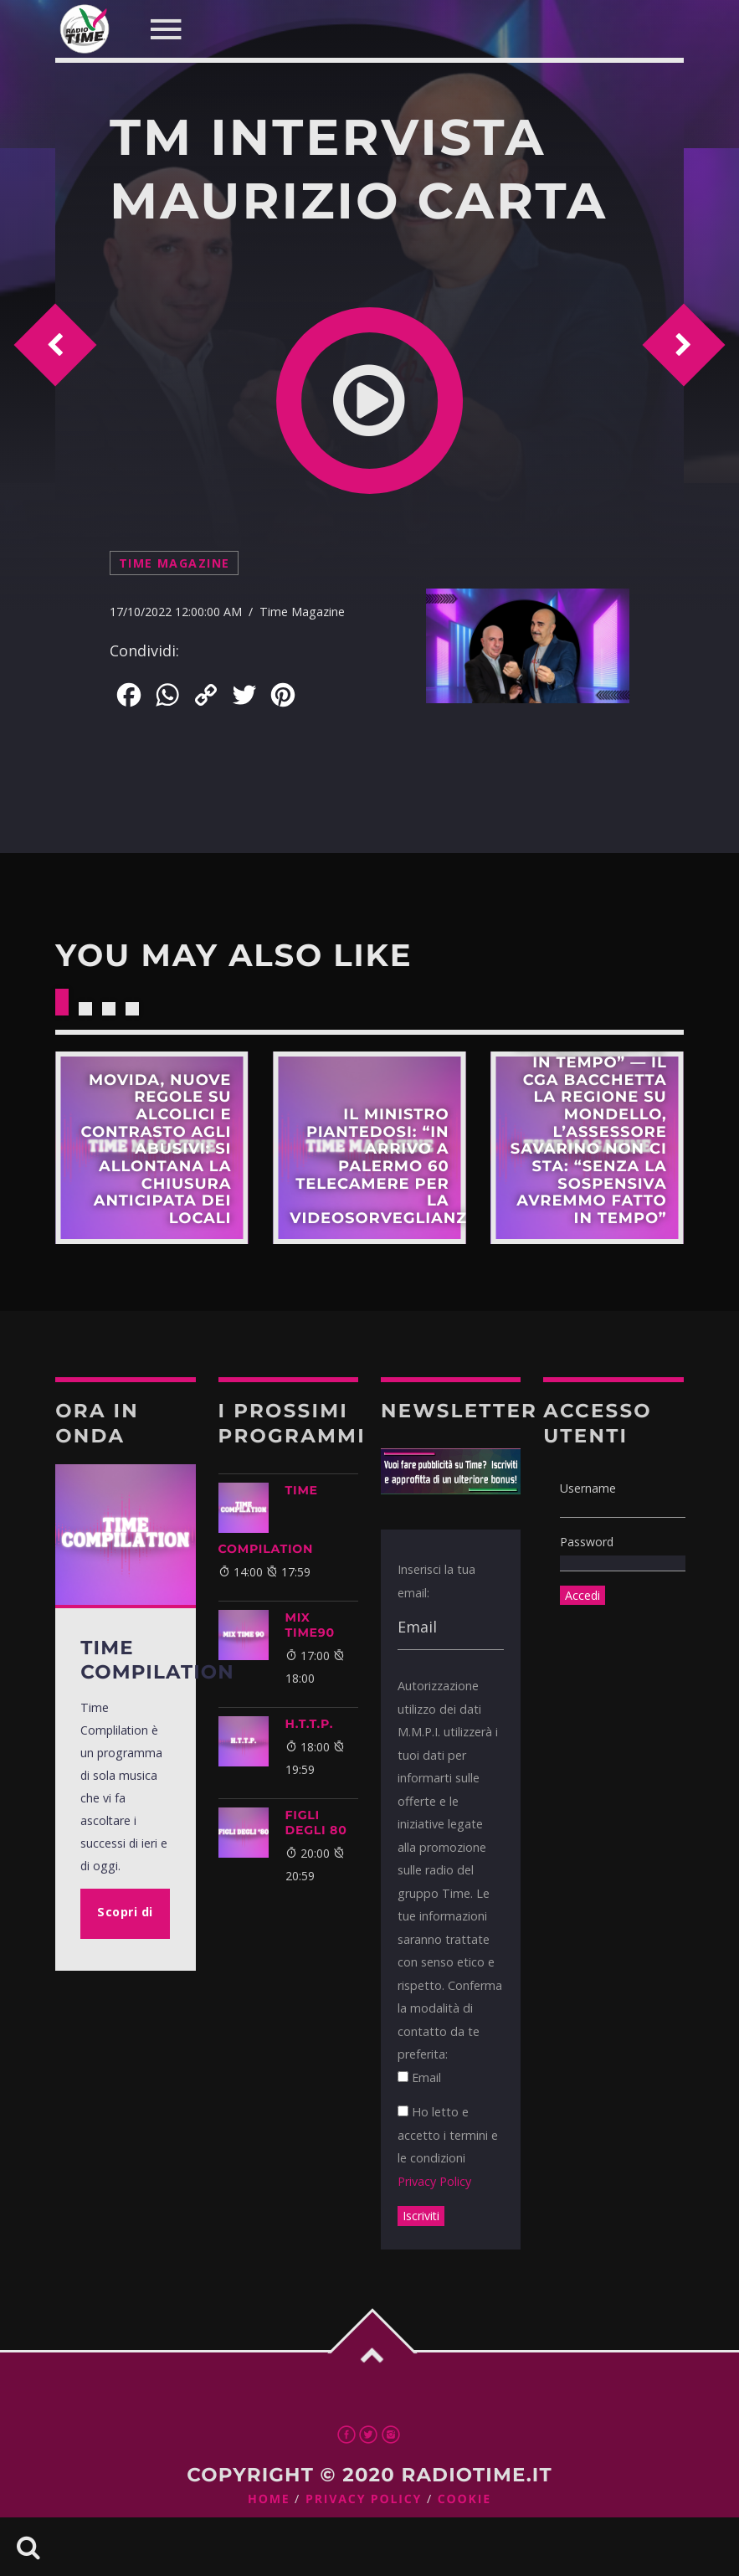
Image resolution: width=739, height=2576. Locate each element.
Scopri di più (151, 1147)
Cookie (464, 2499)
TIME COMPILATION (268, 1519)
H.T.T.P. (309, 1723)
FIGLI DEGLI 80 (316, 1822)
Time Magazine (174, 563)
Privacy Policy (434, 2181)
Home (269, 2499)
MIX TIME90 (310, 1625)
